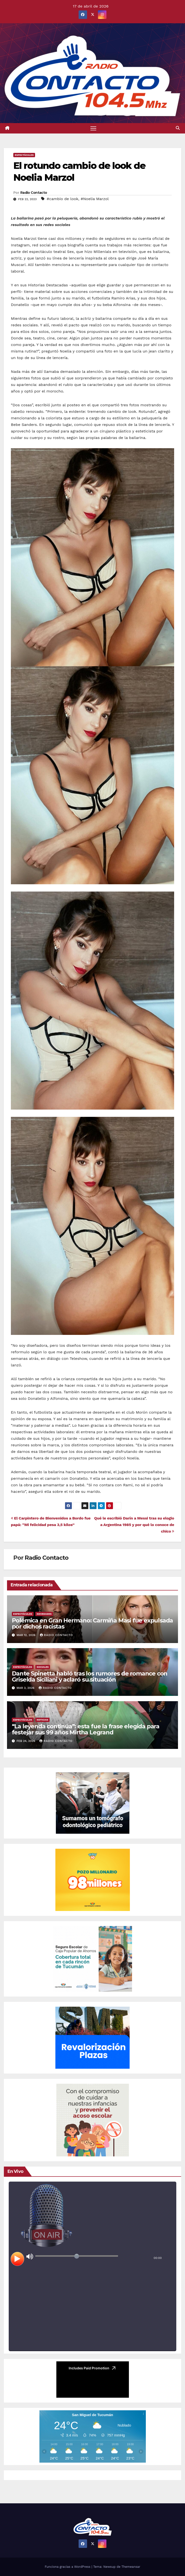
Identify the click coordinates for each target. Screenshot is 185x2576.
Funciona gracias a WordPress (68, 2566)
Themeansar (130, 2566)
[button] (178, 128)
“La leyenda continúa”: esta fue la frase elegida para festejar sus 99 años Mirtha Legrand (85, 1729)
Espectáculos (24, 155)
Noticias (42, 1719)
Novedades (44, 1614)
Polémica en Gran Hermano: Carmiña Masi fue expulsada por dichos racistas (92, 1623)
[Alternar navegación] (93, 128)
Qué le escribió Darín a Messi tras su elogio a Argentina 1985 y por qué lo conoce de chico (134, 1525)
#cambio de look (62, 198)
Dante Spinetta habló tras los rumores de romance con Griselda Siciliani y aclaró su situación (90, 1676)
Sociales (43, 1667)
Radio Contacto (33, 192)
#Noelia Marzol (95, 198)
